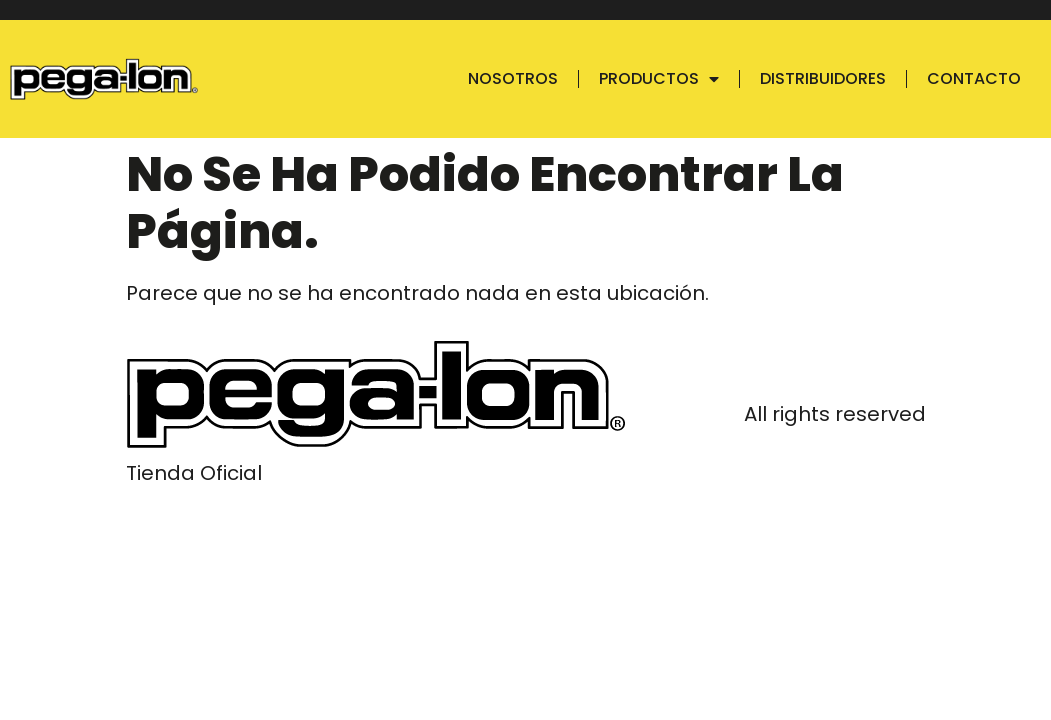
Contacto (974, 78)
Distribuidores (823, 78)
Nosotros (513, 78)
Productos (659, 79)
